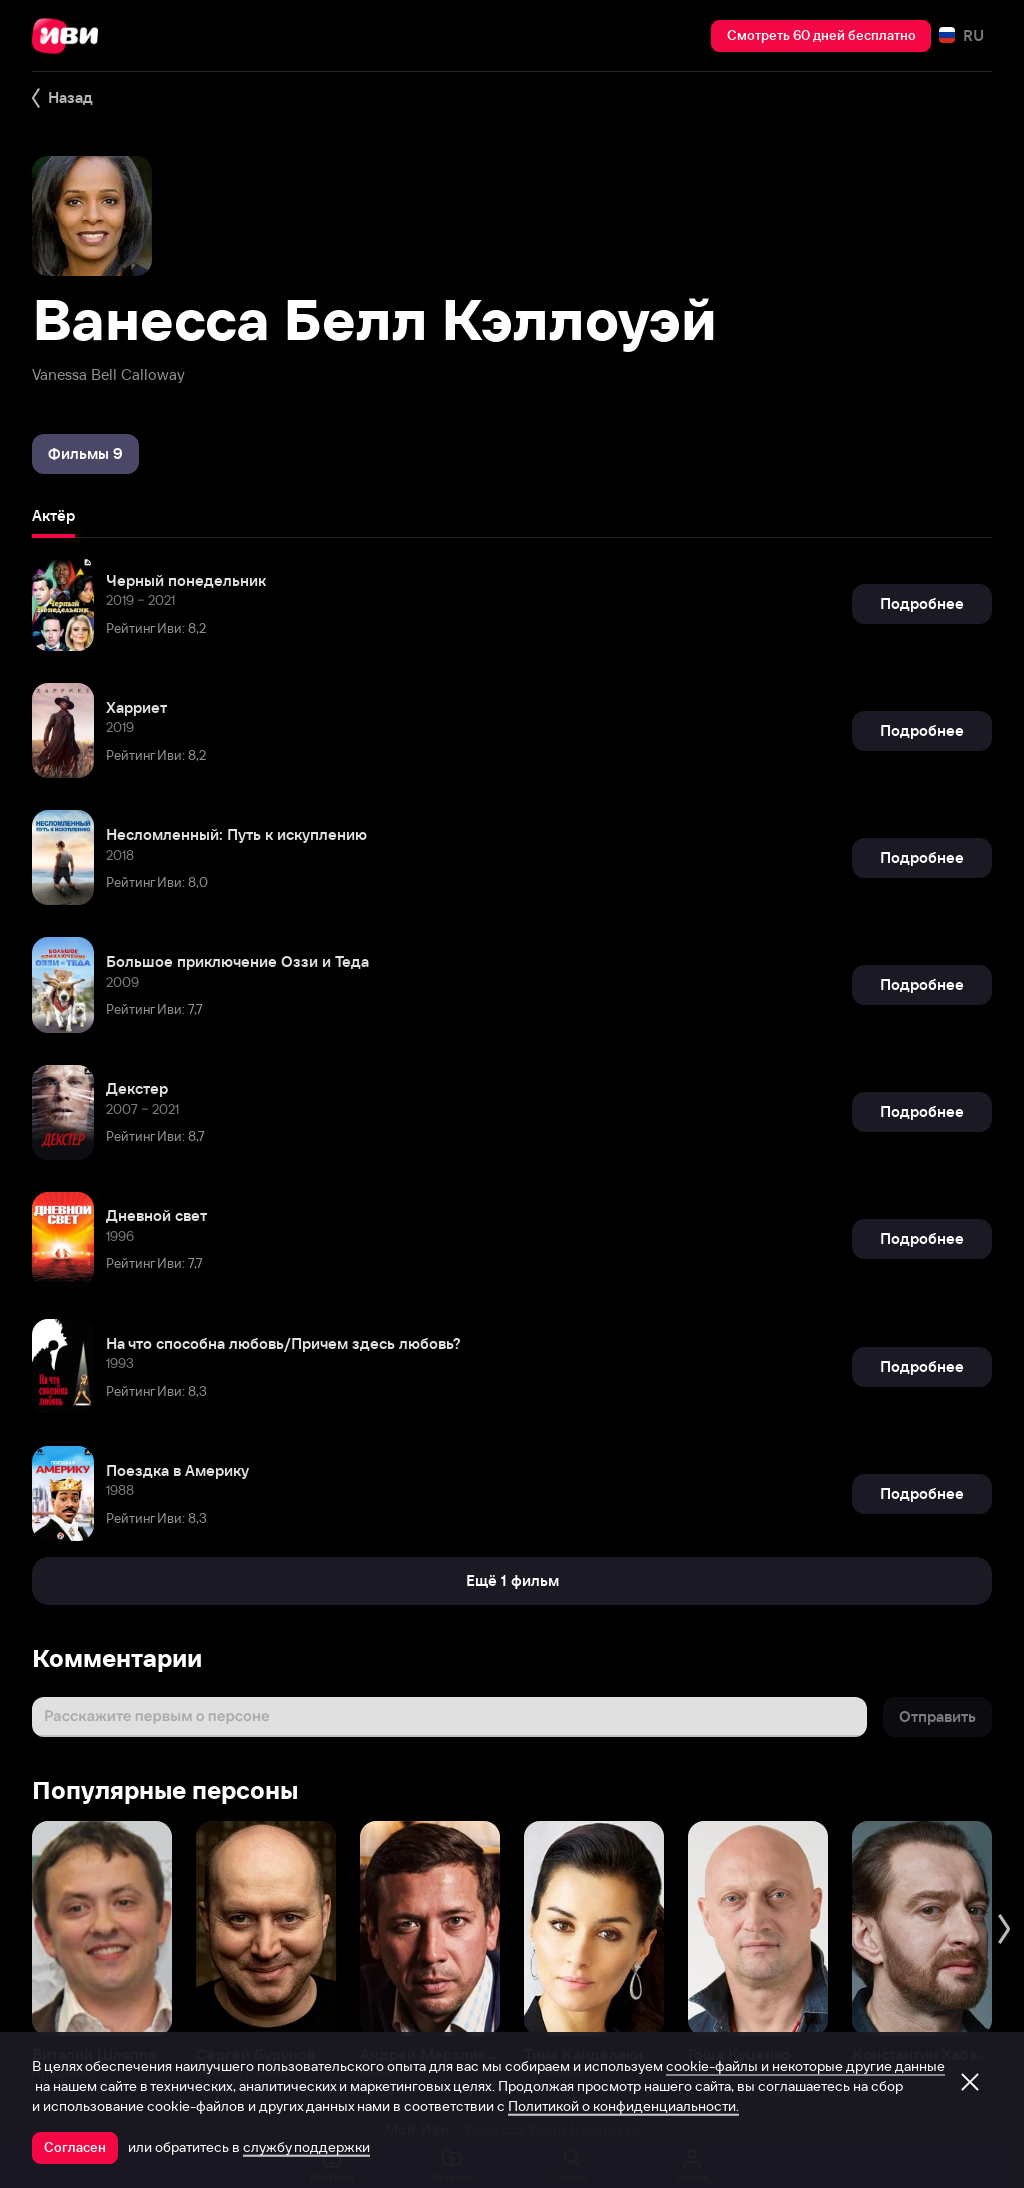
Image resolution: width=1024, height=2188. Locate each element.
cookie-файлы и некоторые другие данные (805, 2066)
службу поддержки (306, 2147)
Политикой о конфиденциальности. (623, 2106)
